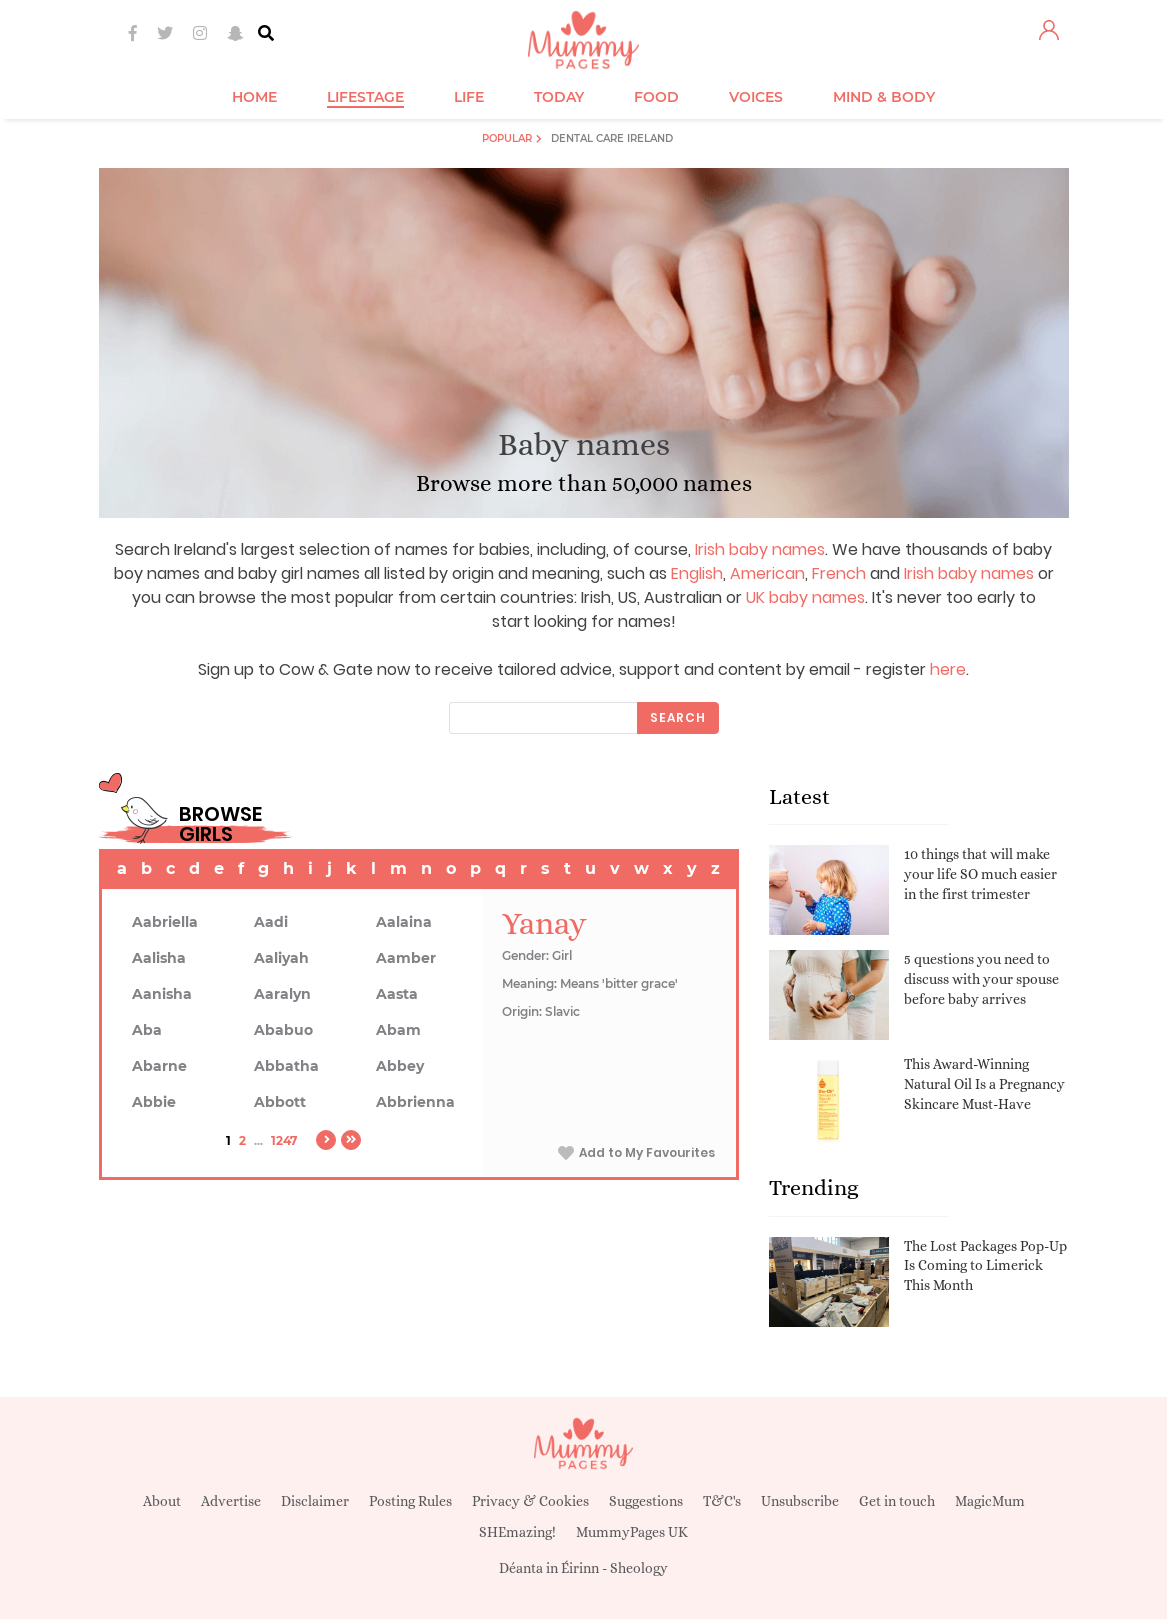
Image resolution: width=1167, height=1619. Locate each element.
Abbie (154, 1102)
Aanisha (162, 994)
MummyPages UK (632, 1532)
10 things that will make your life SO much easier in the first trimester (980, 873)
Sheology (639, 1568)
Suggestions (646, 1501)
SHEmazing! (517, 1532)
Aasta (397, 994)
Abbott (280, 1102)
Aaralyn (282, 994)
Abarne (159, 1066)
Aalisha (159, 958)
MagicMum (990, 1501)
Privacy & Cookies (530, 1501)
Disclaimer (315, 1501)
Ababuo (283, 1030)
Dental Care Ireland (612, 138)
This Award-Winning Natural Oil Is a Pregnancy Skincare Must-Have (984, 1083)
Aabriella (165, 922)
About (162, 1501)
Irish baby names (760, 549)
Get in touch (897, 1501)
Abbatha (286, 1066)
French (839, 573)
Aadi (271, 922)
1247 (284, 1140)
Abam (398, 1030)
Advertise (231, 1501)
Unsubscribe (800, 1501)
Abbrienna (415, 1102)
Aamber (406, 958)
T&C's (722, 1501)
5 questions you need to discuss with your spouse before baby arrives (981, 978)
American (767, 573)
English (697, 573)
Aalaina (404, 922)
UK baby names (805, 597)
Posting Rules (410, 1501)
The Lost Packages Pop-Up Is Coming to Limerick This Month (985, 1265)
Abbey (400, 1066)
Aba (147, 1030)
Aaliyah (281, 958)
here (948, 669)
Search (678, 717)
